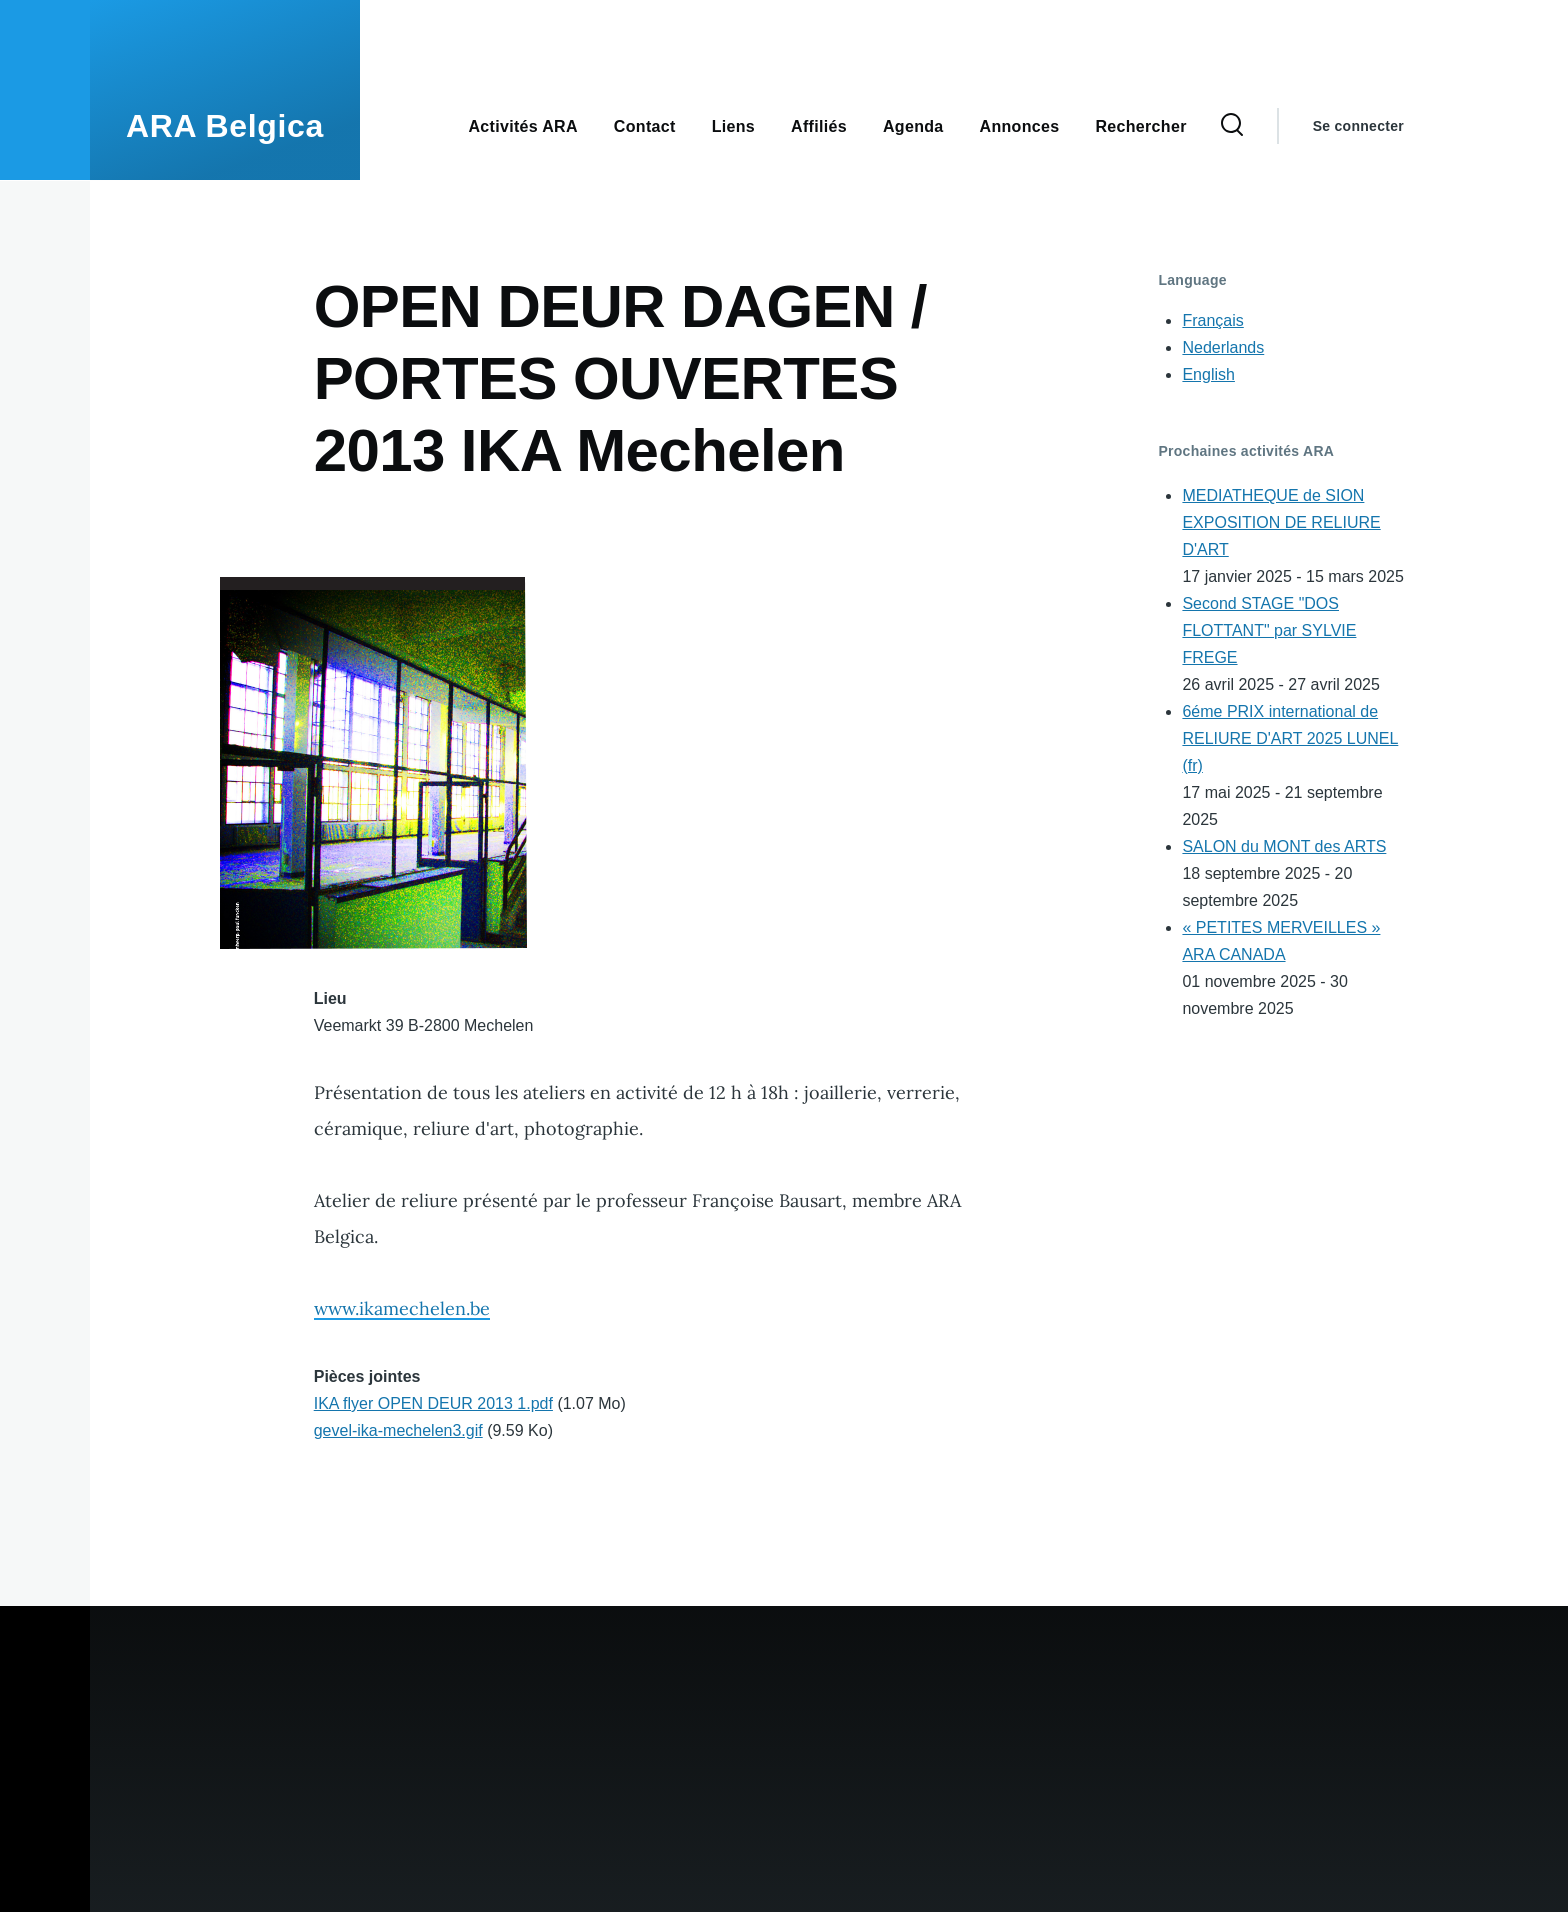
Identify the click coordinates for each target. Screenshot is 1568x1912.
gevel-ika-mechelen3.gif (398, 1430)
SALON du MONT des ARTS (1284, 846)
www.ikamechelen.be (402, 1308)
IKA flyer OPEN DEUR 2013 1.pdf (433, 1403)
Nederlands (1223, 347)
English (1208, 374)
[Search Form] (1232, 126)
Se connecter (1358, 126)
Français (1212, 320)
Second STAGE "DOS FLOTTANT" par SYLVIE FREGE (1269, 630)
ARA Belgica (225, 126)
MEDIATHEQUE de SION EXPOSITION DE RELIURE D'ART (1281, 522)
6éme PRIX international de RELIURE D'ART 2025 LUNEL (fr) (1290, 738)
